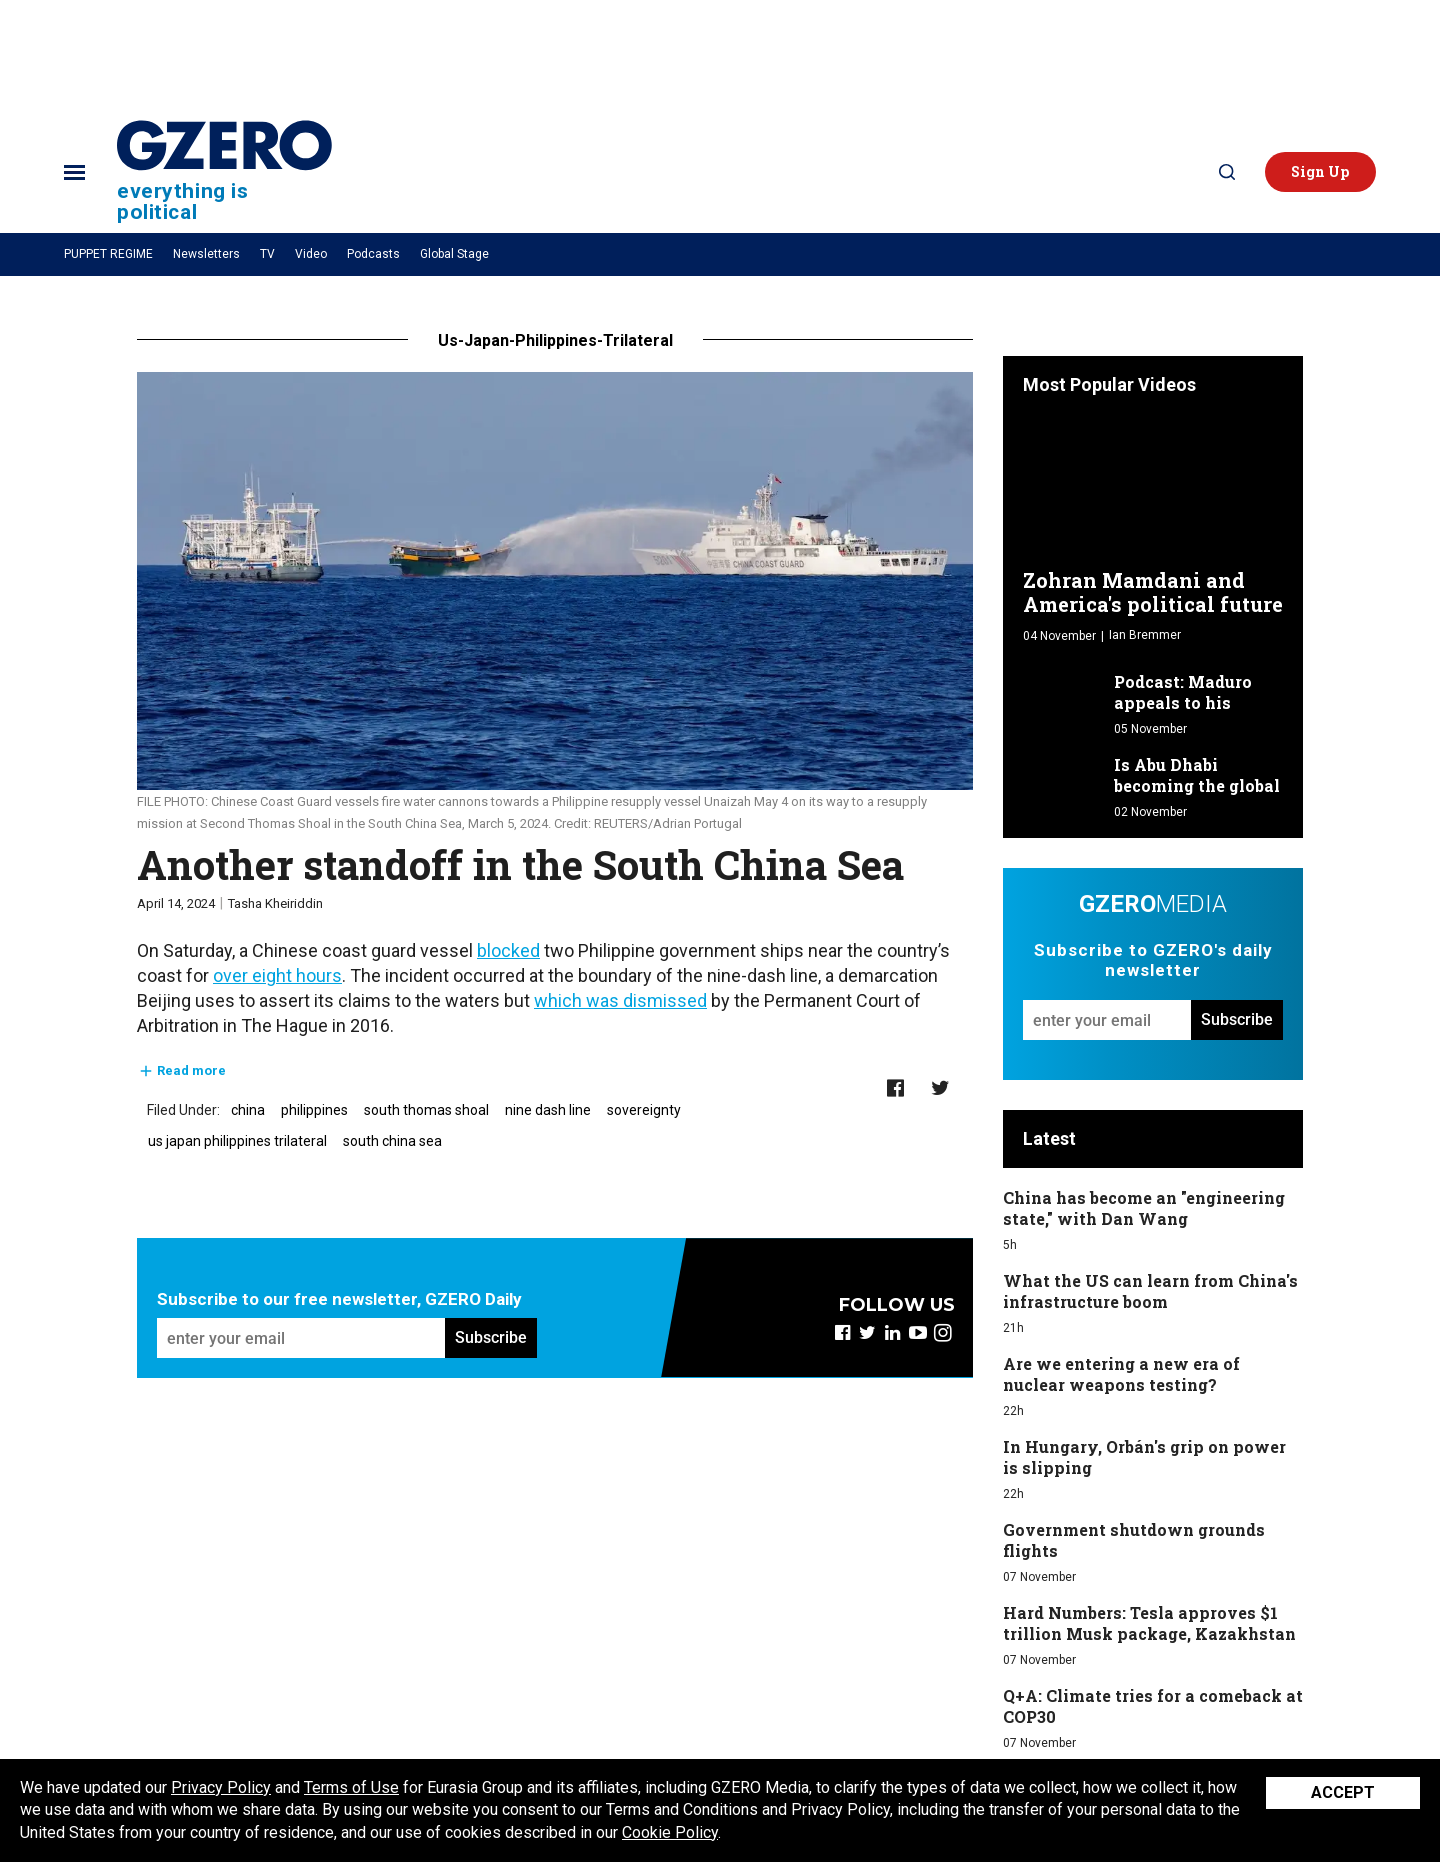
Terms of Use (351, 1787)
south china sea (392, 1141)
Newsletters (206, 254)
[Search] (1227, 172)
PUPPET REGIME (108, 254)
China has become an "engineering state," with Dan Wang (1144, 1208)
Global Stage (454, 254)
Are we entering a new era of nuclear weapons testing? (1121, 1374)
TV (267, 254)
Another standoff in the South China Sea (520, 864)
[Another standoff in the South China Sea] (555, 581)
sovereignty (644, 1110)
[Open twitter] (867, 1332)
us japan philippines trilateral (237, 1141)
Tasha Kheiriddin (275, 903)
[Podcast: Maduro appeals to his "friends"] (1063, 694)
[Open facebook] (842, 1332)
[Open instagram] (942, 1332)
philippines (314, 1110)
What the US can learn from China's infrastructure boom (1150, 1291)
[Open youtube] (917, 1332)
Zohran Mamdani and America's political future (1153, 592)
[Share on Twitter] (940, 1088)
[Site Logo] (224, 171)
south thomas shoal (426, 1110)
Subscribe (491, 1337)
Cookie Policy (670, 1832)
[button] (1320, 172)
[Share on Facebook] (895, 1088)
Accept (1343, 1792)
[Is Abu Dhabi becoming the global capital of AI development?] (1063, 777)
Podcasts (373, 254)
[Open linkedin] (892, 1332)
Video (311, 254)
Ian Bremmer (1145, 635)
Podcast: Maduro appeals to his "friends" (1183, 702)
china (248, 1110)
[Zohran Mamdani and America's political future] (1153, 487)
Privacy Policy (221, 1787)
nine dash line (548, 1110)
